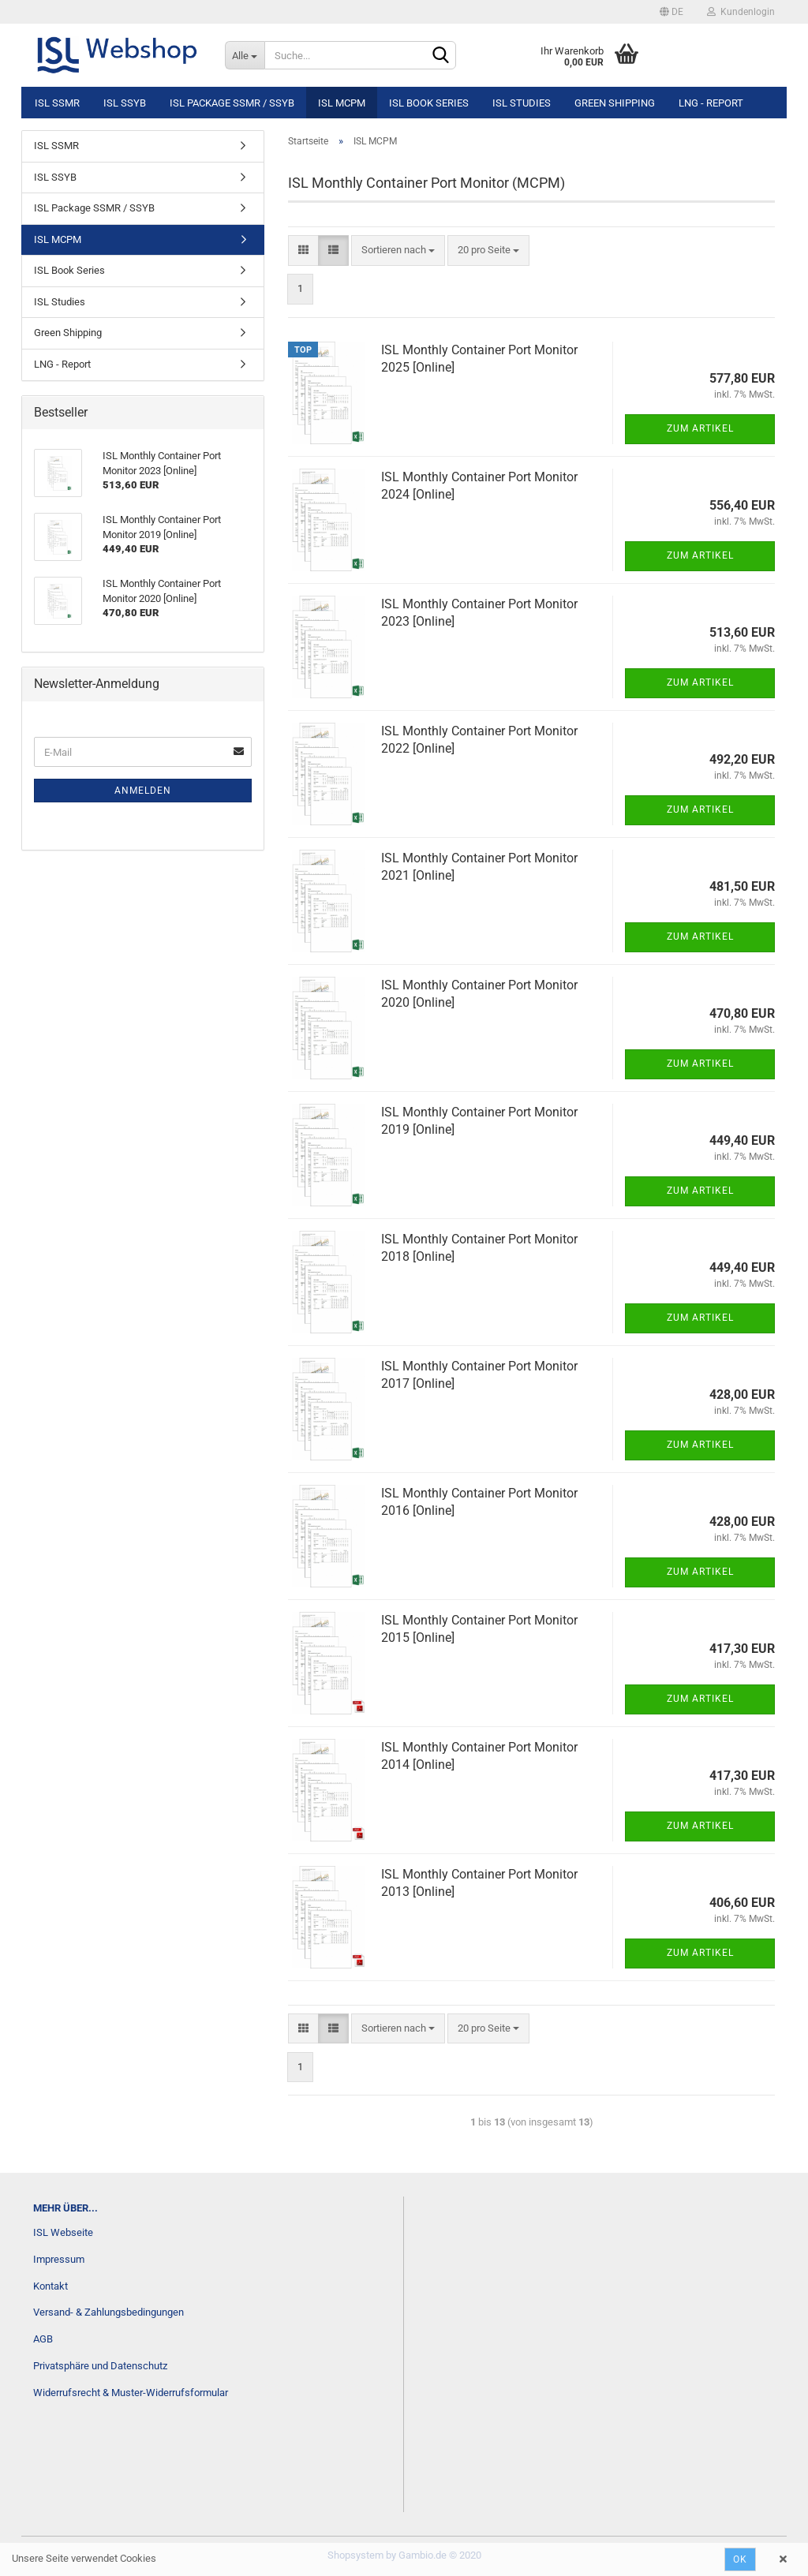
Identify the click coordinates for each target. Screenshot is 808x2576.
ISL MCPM (341, 103)
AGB (43, 2339)
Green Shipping (614, 103)
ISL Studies (521, 103)
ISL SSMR (57, 103)
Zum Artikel (700, 428)
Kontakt (50, 2286)
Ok (740, 2559)
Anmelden (142, 790)
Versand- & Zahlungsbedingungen (108, 2312)
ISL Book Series (429, 103)
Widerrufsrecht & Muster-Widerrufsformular (130, 2392)
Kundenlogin (741, 11)
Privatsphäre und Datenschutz (100, 2366)
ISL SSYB (124, 103)
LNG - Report (711, 103)
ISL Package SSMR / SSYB (232, 103)
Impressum (58, 2259)
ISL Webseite (63, 2232)
